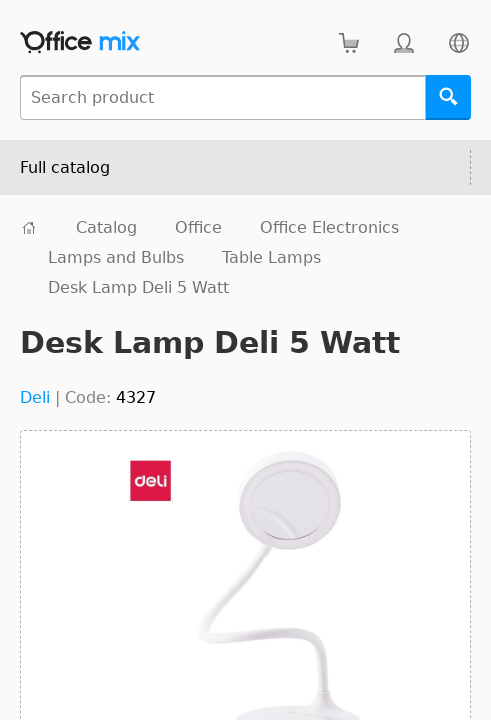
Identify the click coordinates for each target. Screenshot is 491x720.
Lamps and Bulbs (116, 257)
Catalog (106, 227)
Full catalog (65, 167)
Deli (35, 397)
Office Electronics (329, 227)
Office (198, 227)
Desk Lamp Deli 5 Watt (138, 287)
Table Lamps (271, 257)
